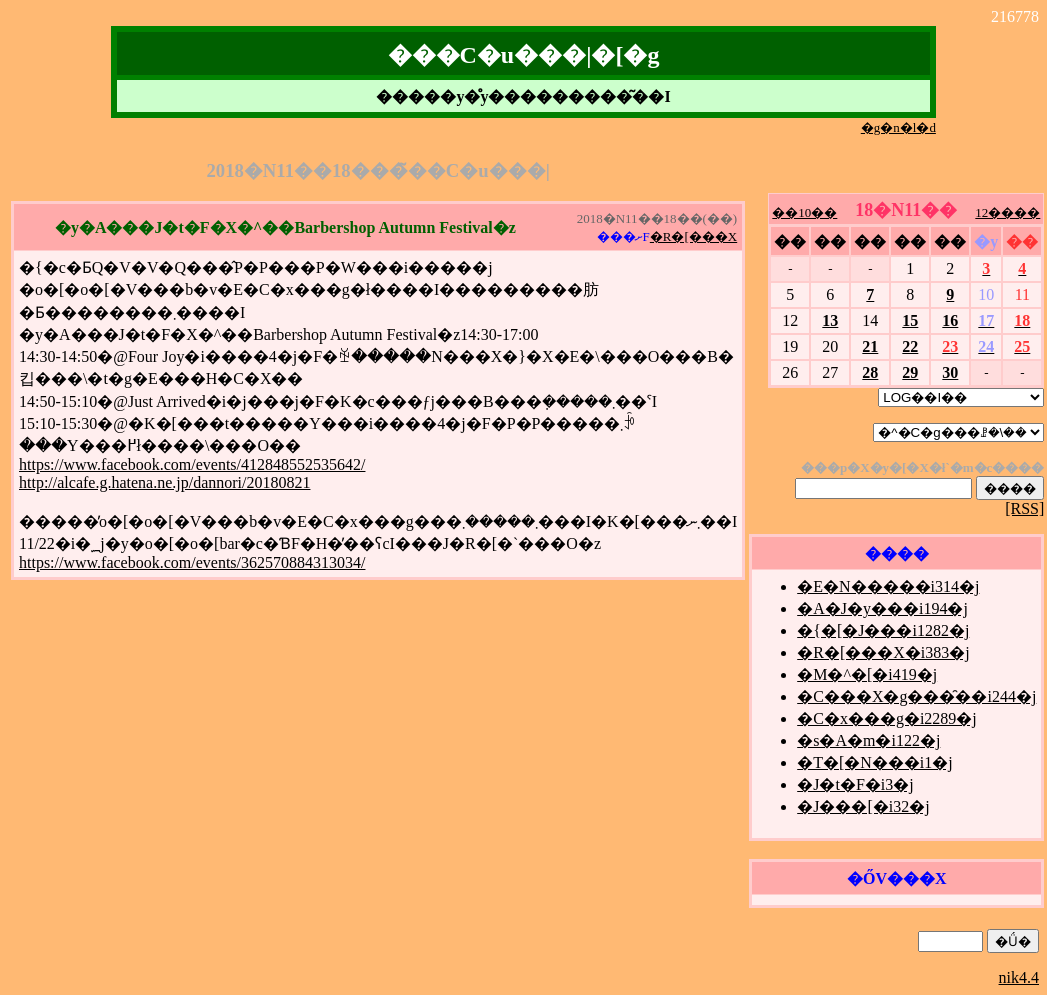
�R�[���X (693, 236)
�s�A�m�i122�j (868, 740)
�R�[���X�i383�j (883, 652)
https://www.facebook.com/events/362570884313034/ (192, 562)
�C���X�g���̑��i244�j (916, 696)
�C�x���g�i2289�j (887, 718)
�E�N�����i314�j (888, 586)
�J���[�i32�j (863, 806)
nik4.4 (1019, 977)
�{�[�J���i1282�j (883, 630)
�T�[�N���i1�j (875, 762)
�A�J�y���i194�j (882, 608)
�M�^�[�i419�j (867, 674)
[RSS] (1024, 508)
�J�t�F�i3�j (855, 784)
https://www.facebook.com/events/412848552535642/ (192, 464)
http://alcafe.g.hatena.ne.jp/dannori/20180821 (164, 482)
